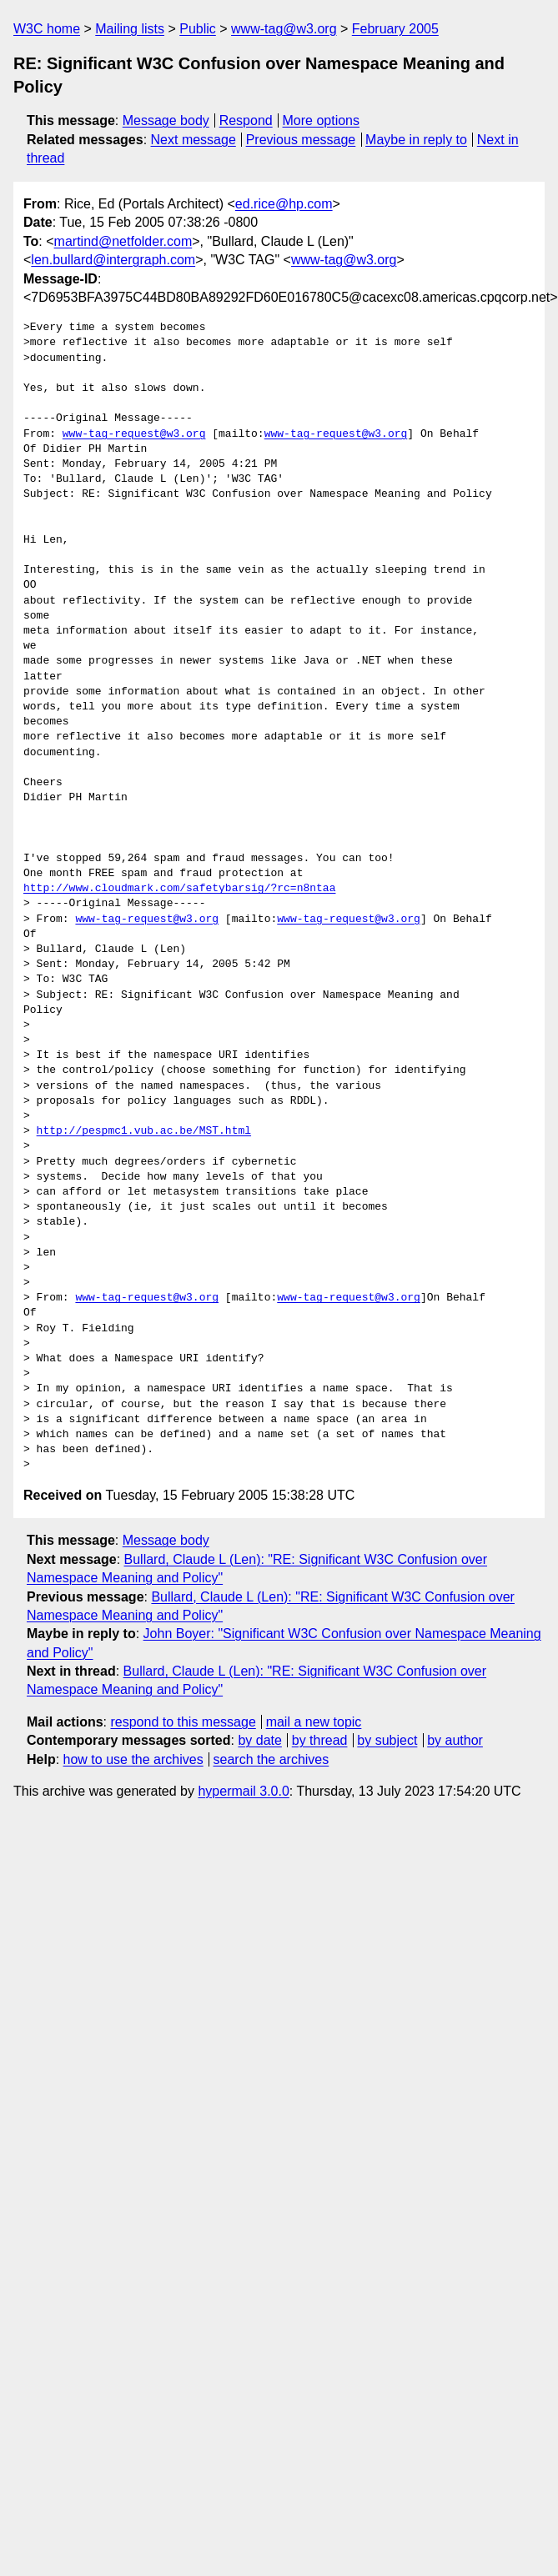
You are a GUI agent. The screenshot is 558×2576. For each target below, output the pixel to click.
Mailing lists (129, 29)
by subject (387, 1740)
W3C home (46, 29)
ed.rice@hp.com (284, 204)
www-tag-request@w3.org (134, 434)
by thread (320, 1740)
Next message (193, 140)
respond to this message (182, 1722)
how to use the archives (133, 1759)
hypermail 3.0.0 (243, 1791)
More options (321, 120)
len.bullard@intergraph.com (113, 260)
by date (259, 1740)
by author (455, 1740)
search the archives (271, 1759)
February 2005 (395, 29)
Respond (246, 120)
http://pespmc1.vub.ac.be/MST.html (144, 1131)
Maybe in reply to (416, 140)
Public (197, 29)
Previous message (301, 140)
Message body (166, 120)
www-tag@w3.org (284, 29)
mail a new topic (314, 1722)
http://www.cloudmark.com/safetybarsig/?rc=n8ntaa (179, 888)
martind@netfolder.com (123, 241)
